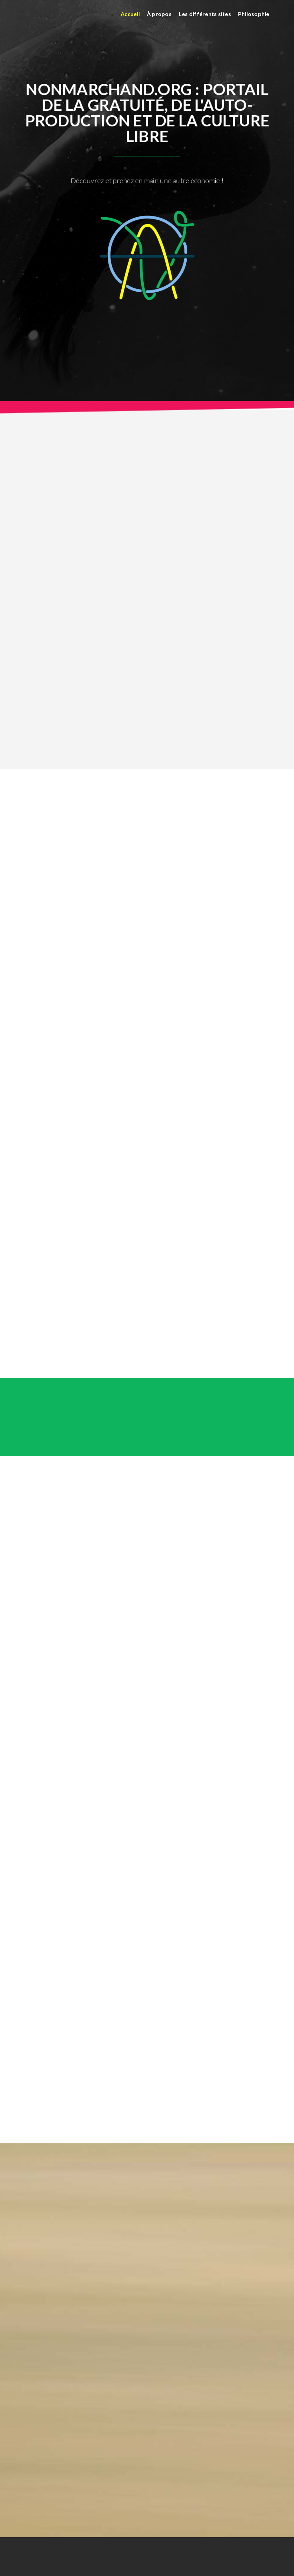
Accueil (130, 13)
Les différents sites (205, 13)
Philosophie (254, 13)
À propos (159, 13)
